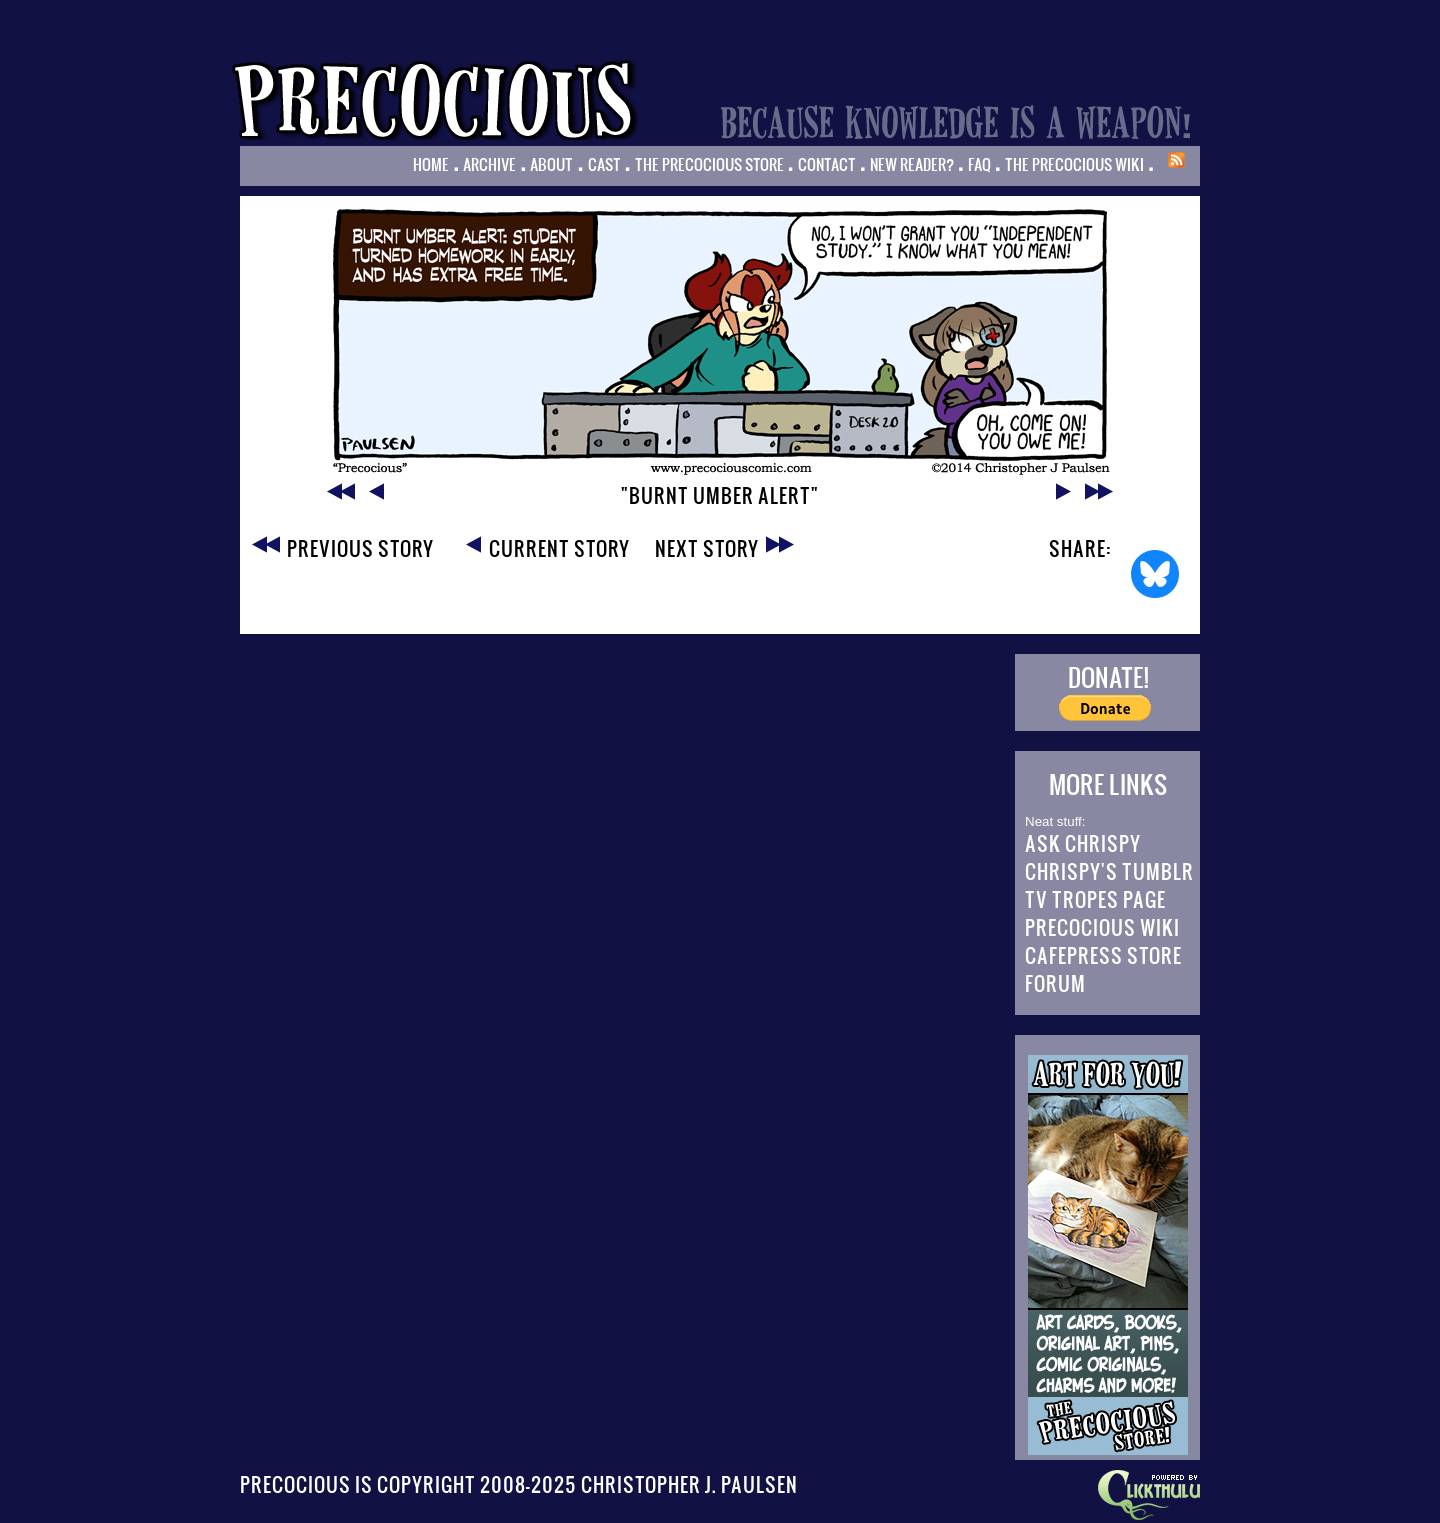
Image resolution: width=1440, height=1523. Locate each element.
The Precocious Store (709, 164)
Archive (489, 164)
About (551, 164)
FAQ (979, 164)
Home (431, 164)
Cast (604, 164)
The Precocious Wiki (1074, 164)
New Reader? (912, 164)
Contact (827, 164)
